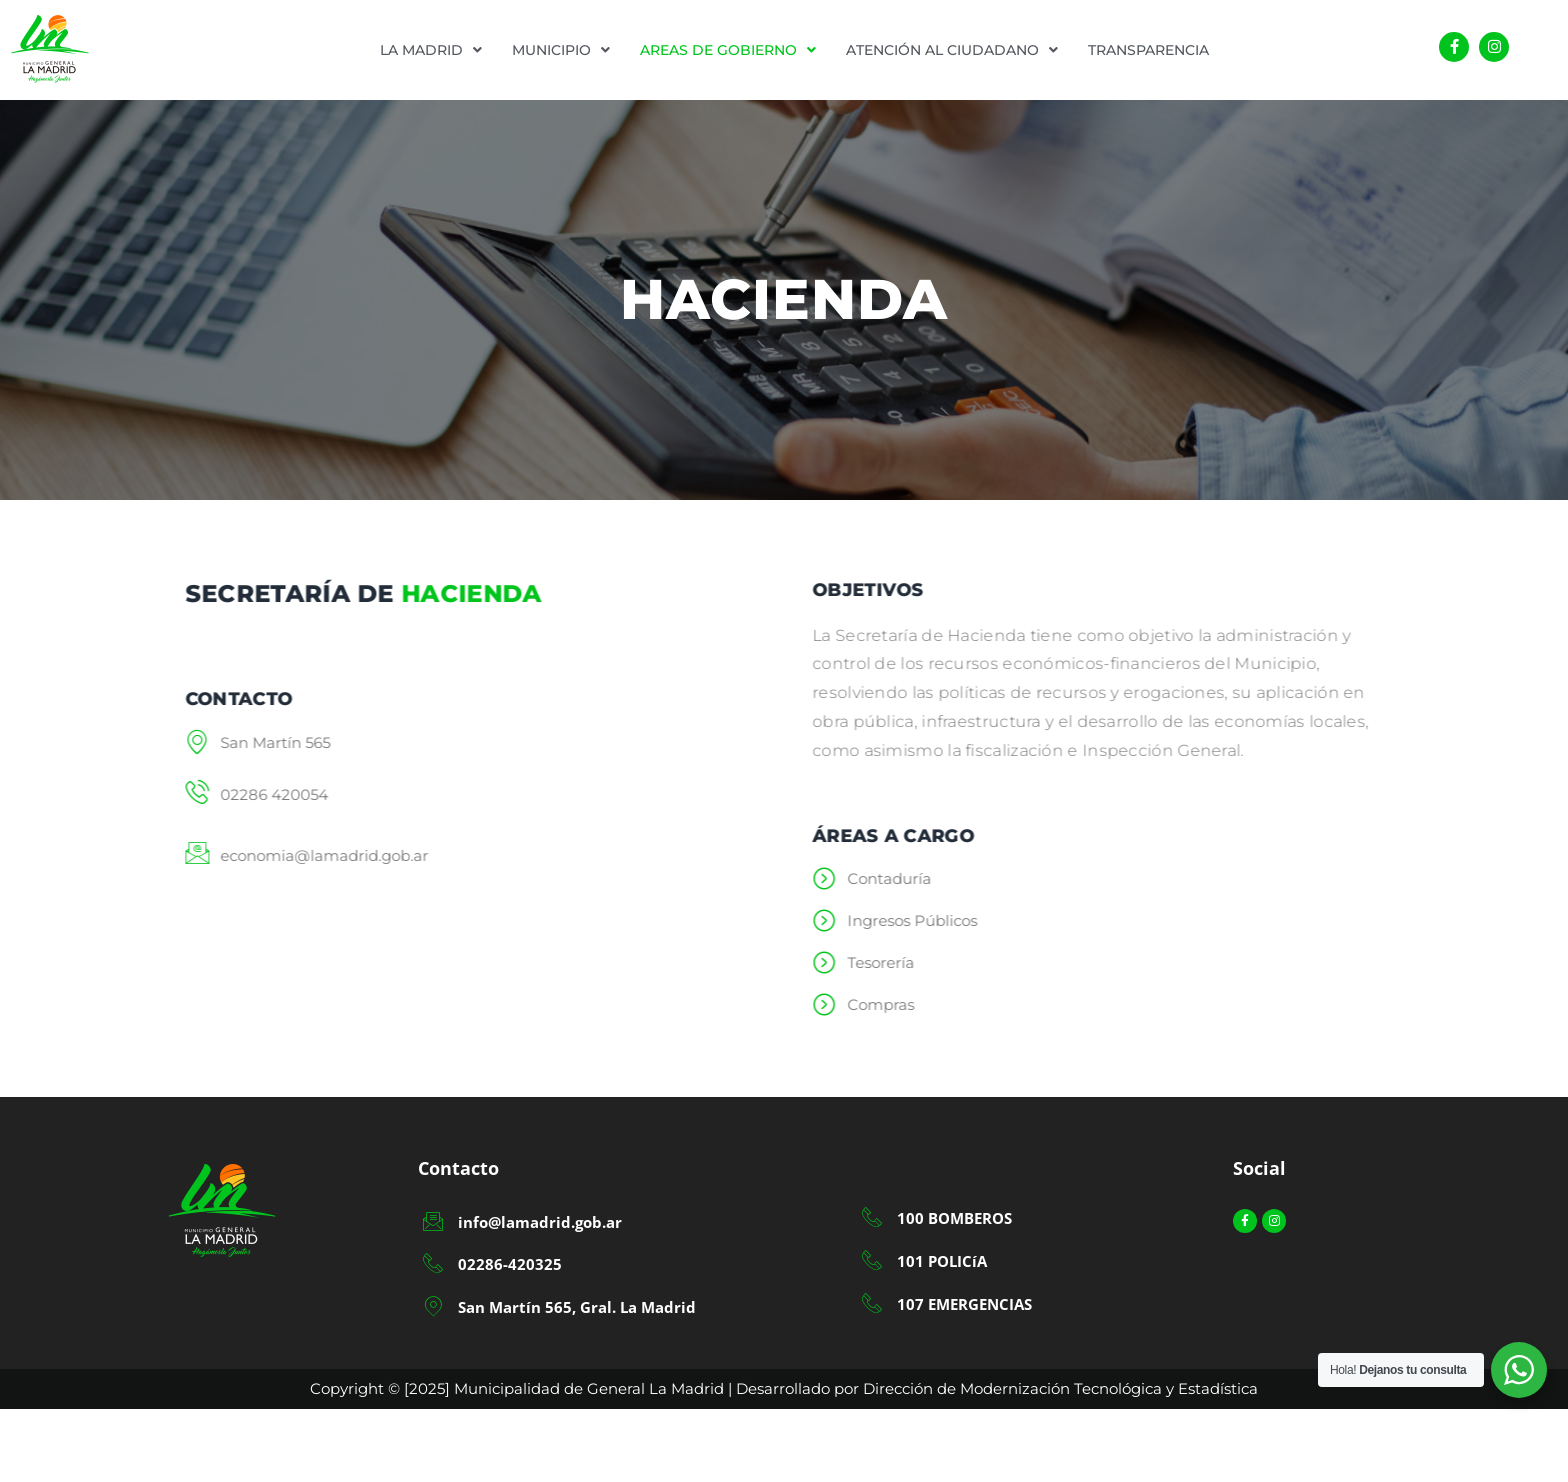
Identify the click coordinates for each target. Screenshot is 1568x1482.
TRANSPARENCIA (1148, 50)
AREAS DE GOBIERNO (728, 50)
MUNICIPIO (561, 50)
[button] (431, 50)
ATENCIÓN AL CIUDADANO (952, 50)
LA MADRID (431, 50)
